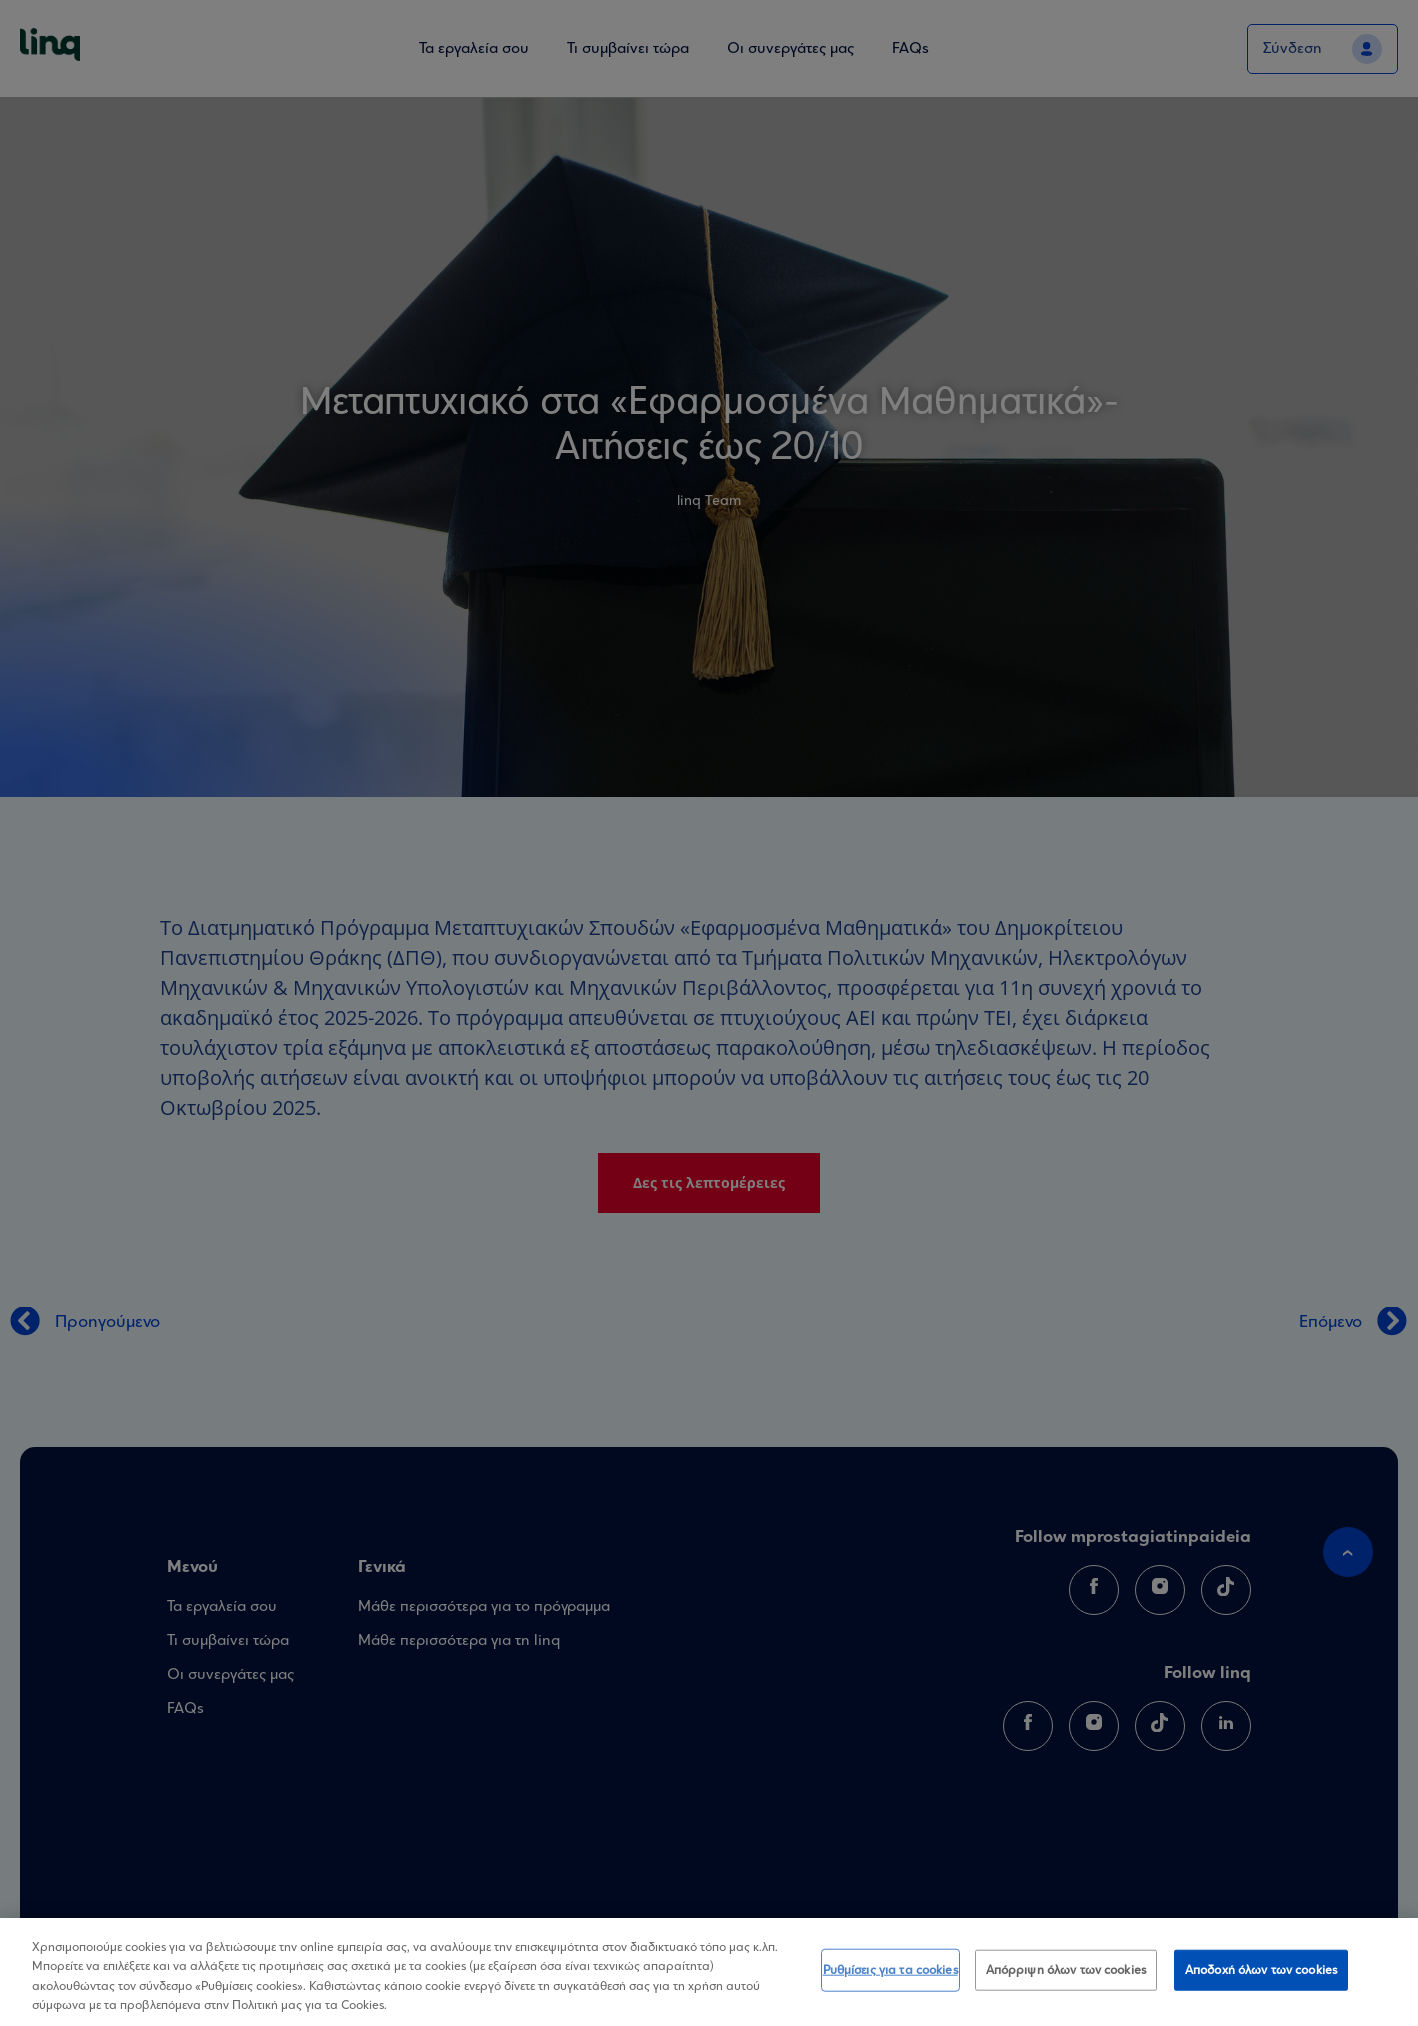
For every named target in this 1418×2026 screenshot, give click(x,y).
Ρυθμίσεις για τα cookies (890, 1981)
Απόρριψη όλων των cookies (1066, 1981)
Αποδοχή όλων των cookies (1261, 1981)
